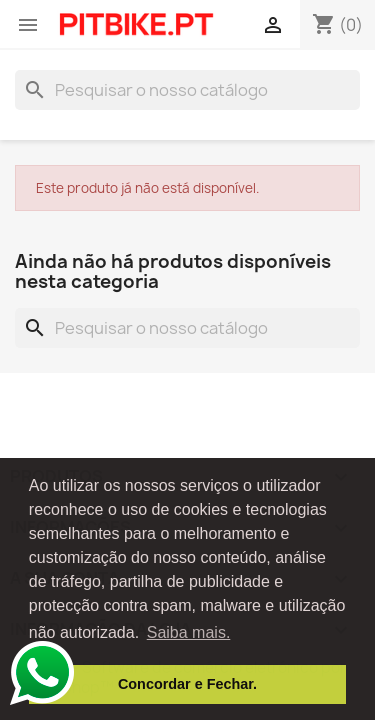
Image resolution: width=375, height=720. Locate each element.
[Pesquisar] (187, 90)
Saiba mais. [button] (189, 632)
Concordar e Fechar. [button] (187, 684)
